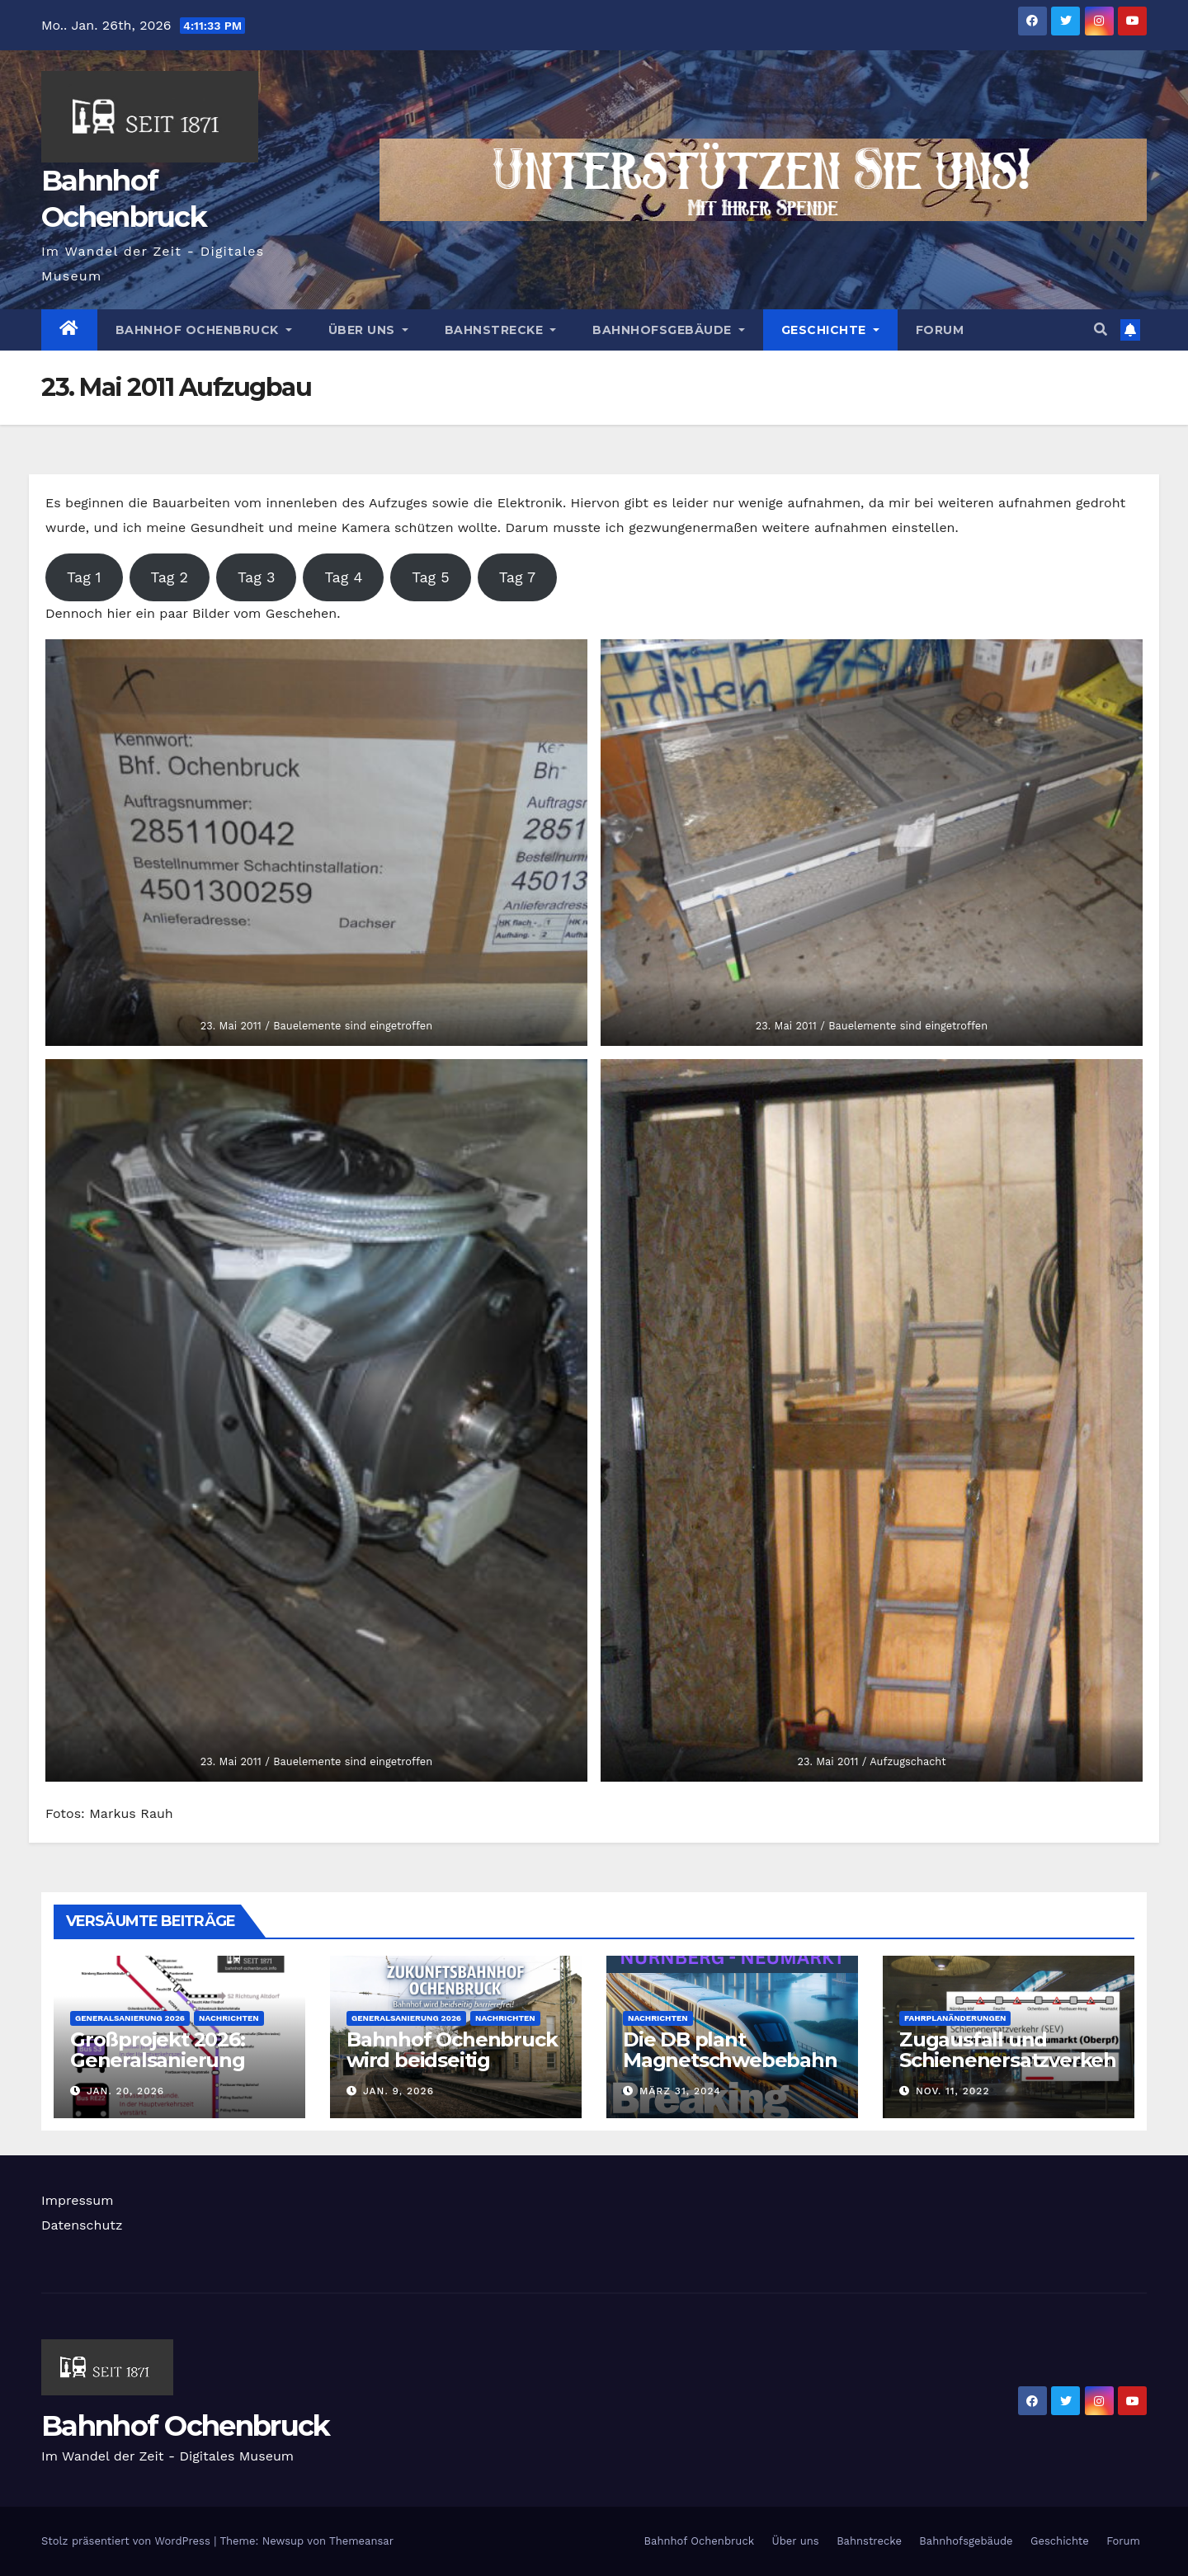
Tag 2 (169, 577)
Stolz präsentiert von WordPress (127, 2541)
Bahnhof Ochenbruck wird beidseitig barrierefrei (451, 2060)
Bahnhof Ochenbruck (204, 330)
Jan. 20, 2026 (125, 2091)
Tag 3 (256, 577)
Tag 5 (430, 577)
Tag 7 (517, 577)
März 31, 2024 (680, 2091)
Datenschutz (82, 2225)
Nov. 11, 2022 (953, 2091)
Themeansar (361, 2541)
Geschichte (830, 330)
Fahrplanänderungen (955, 2018)
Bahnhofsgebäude (668, 330)
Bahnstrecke (501, 330)
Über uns (368, 330)
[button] (1100, 329)
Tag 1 (84, 577)
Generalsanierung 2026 (130, 2018)
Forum (940, 330)
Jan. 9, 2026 (398, 2091)
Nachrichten (229, 2018)
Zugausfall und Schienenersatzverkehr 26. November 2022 (1007, 2060)
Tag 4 (343, 577)
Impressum (77, 2200)
